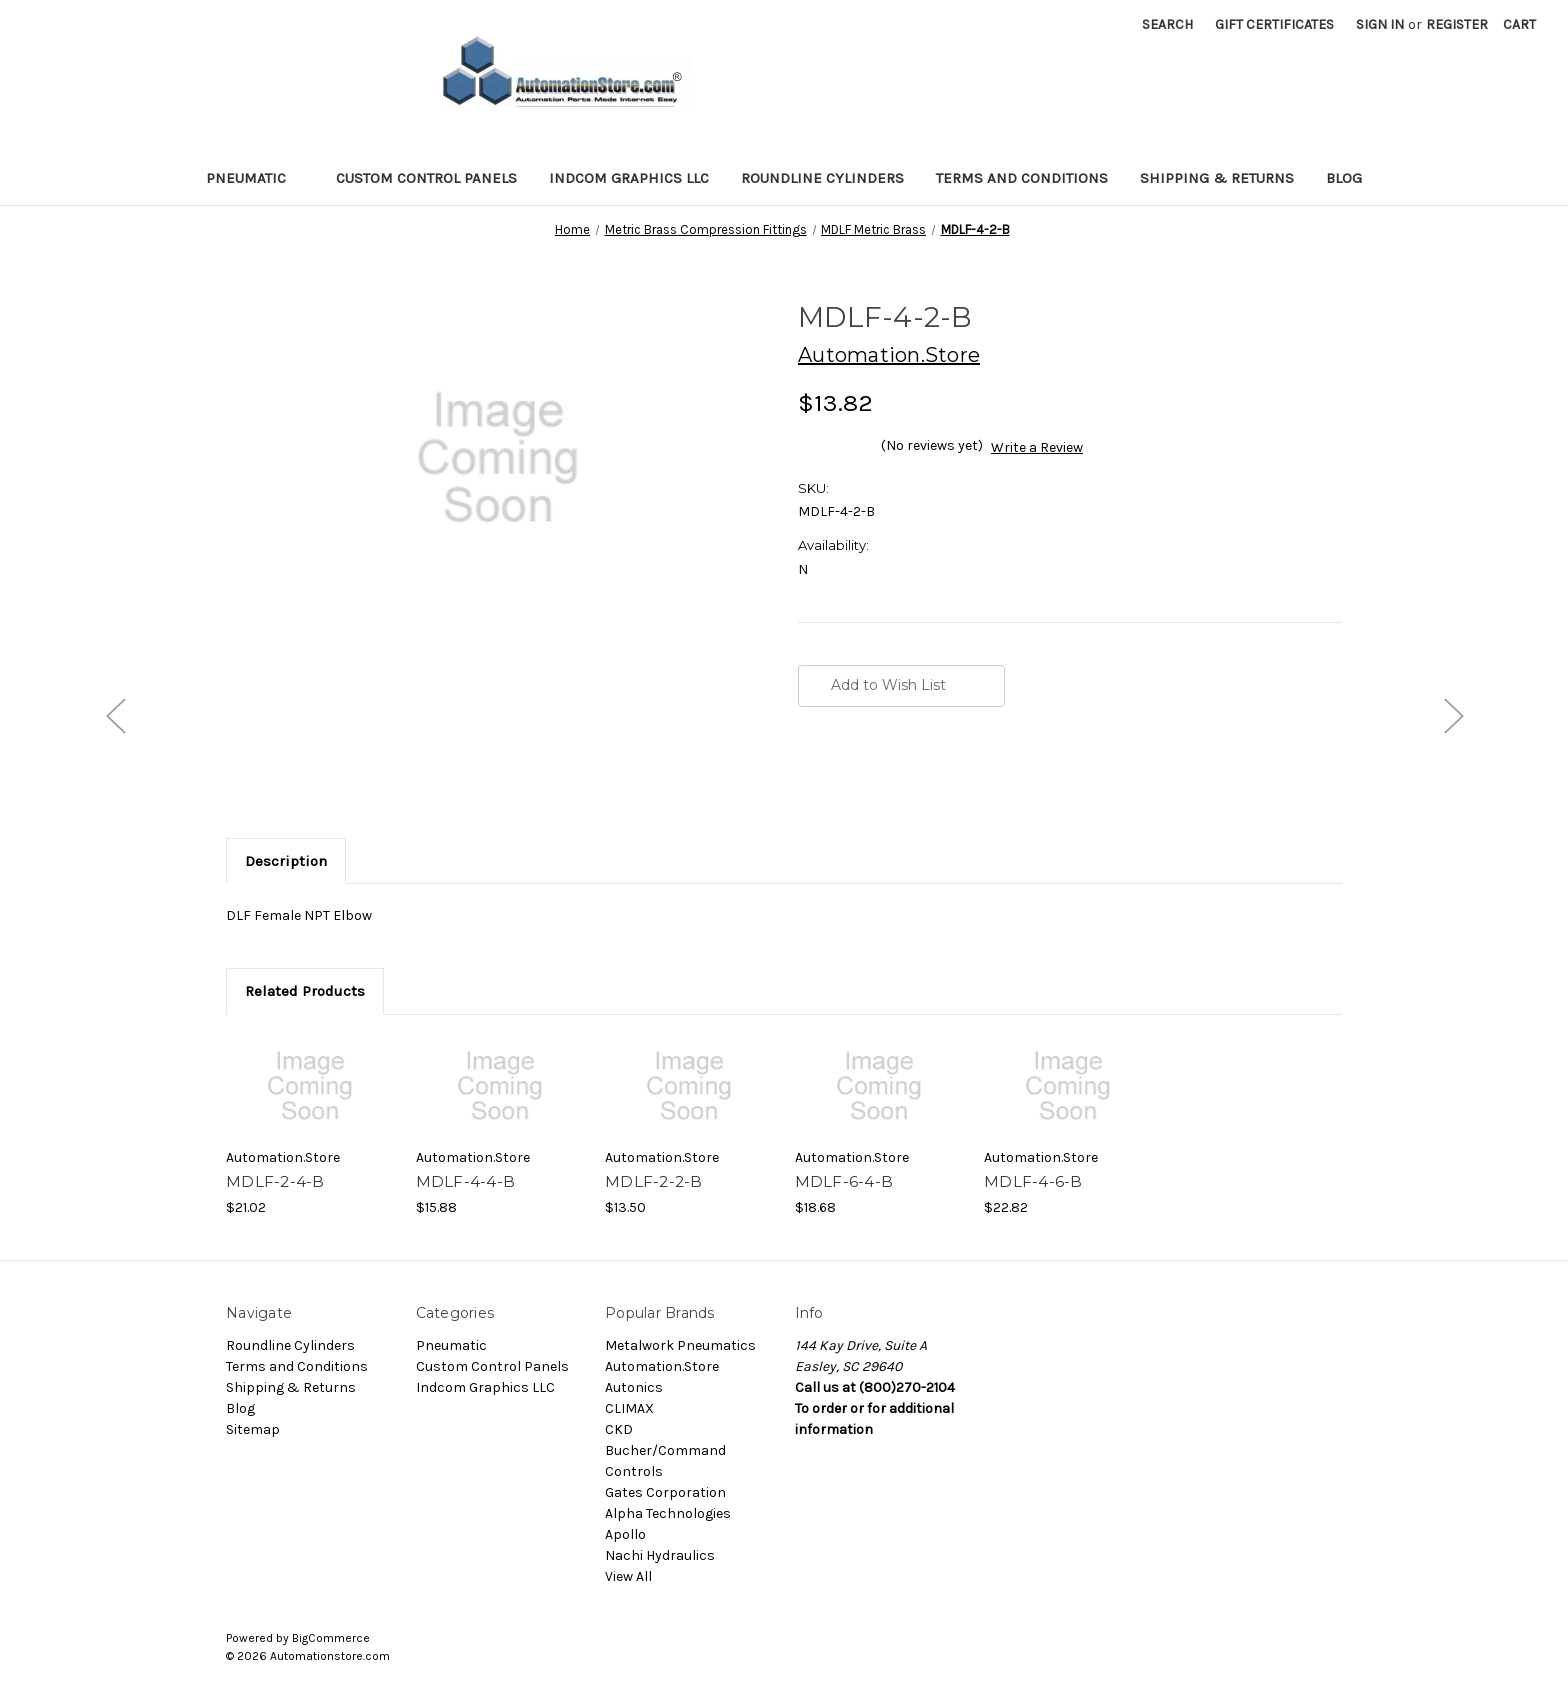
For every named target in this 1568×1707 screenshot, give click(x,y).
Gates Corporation (665, 1492)
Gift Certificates (1274, 24)
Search (1167, 24)
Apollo (625, 1534)
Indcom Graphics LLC (629, 178)
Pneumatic (255, 178)
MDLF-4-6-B (1033, 1181)
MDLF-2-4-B (275, 1181)
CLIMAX (629, 1408)
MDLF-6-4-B (844, 1181)
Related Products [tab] (305, 991)
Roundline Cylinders (822, 178)
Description (286, 861)
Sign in (1380, 24)
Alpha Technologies (668, 1513)
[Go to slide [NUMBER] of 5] (115, 714)
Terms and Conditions (1022, 178)
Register (1457, 24)
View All (628, 1576)
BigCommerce (331, 1638)
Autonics (634, 1387)
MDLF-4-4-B (466, 1181)
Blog (1344, 178)
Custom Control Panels (426, 178)
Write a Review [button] (1037, 447)
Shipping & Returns (1217, 178)
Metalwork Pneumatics (680, 1345)
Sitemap (253, 1429)
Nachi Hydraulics (660, 1555)
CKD (619, 1429)
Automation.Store (662, 1366)
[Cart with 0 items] (1519, 24)
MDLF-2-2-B (654, 1181)
